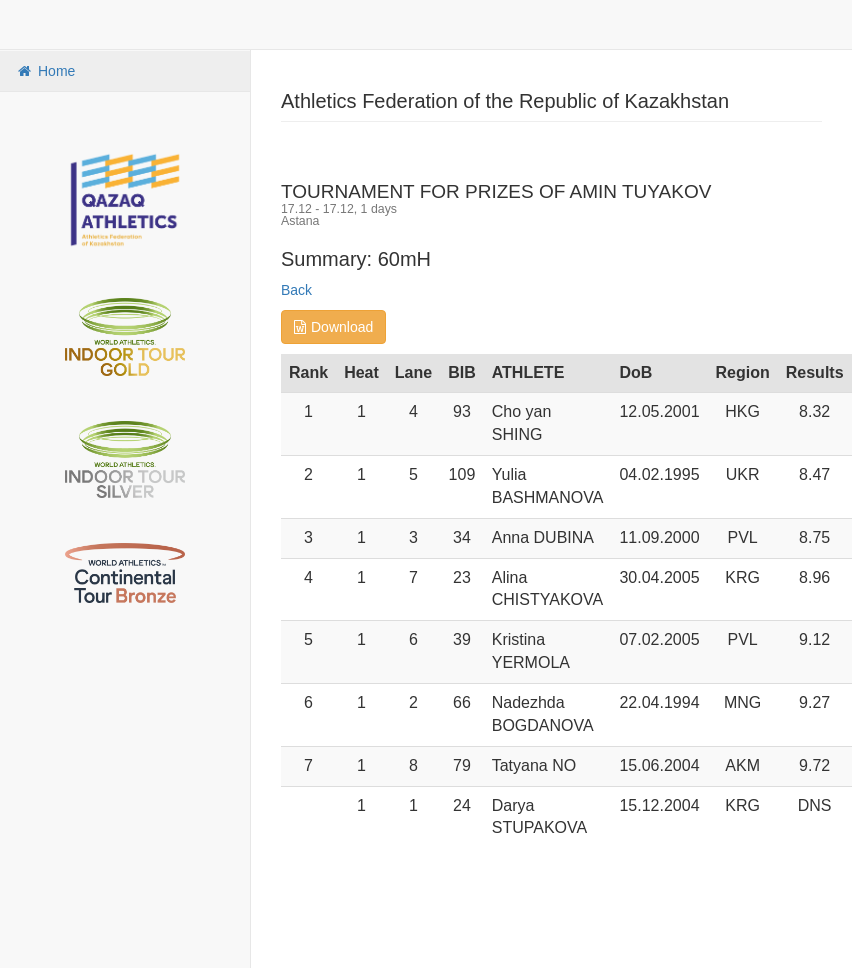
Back (296, 290)
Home (45, 71)
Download (333, 327)
